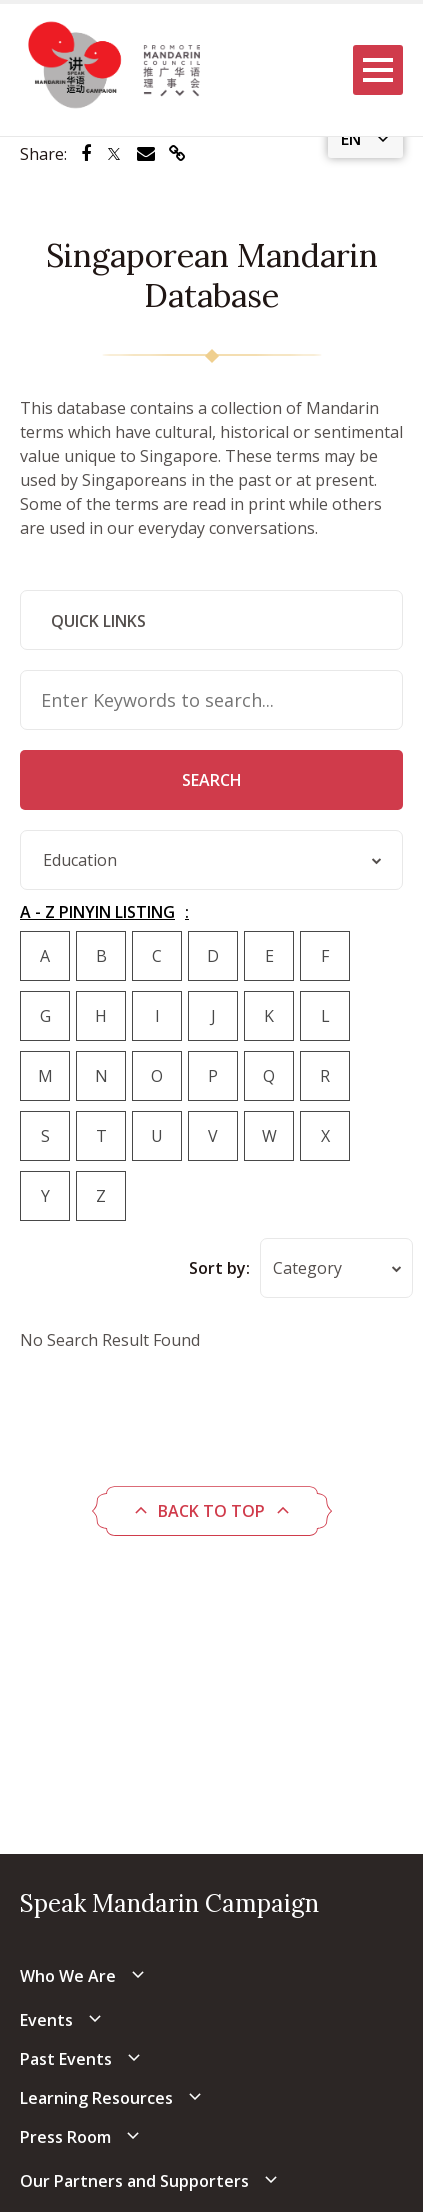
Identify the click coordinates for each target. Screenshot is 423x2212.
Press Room (65, 2137)
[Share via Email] (146, 154)
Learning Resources (96, 2098)
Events (46, 2020)
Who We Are (68, 1976)
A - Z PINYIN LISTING (97, 912)
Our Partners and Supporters (134, 2181)
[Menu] (378, 70)
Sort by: (219, 1268)
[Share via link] (177, 154)
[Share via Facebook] (86, 154)
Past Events (66, 2059)
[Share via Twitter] (114, 154)
